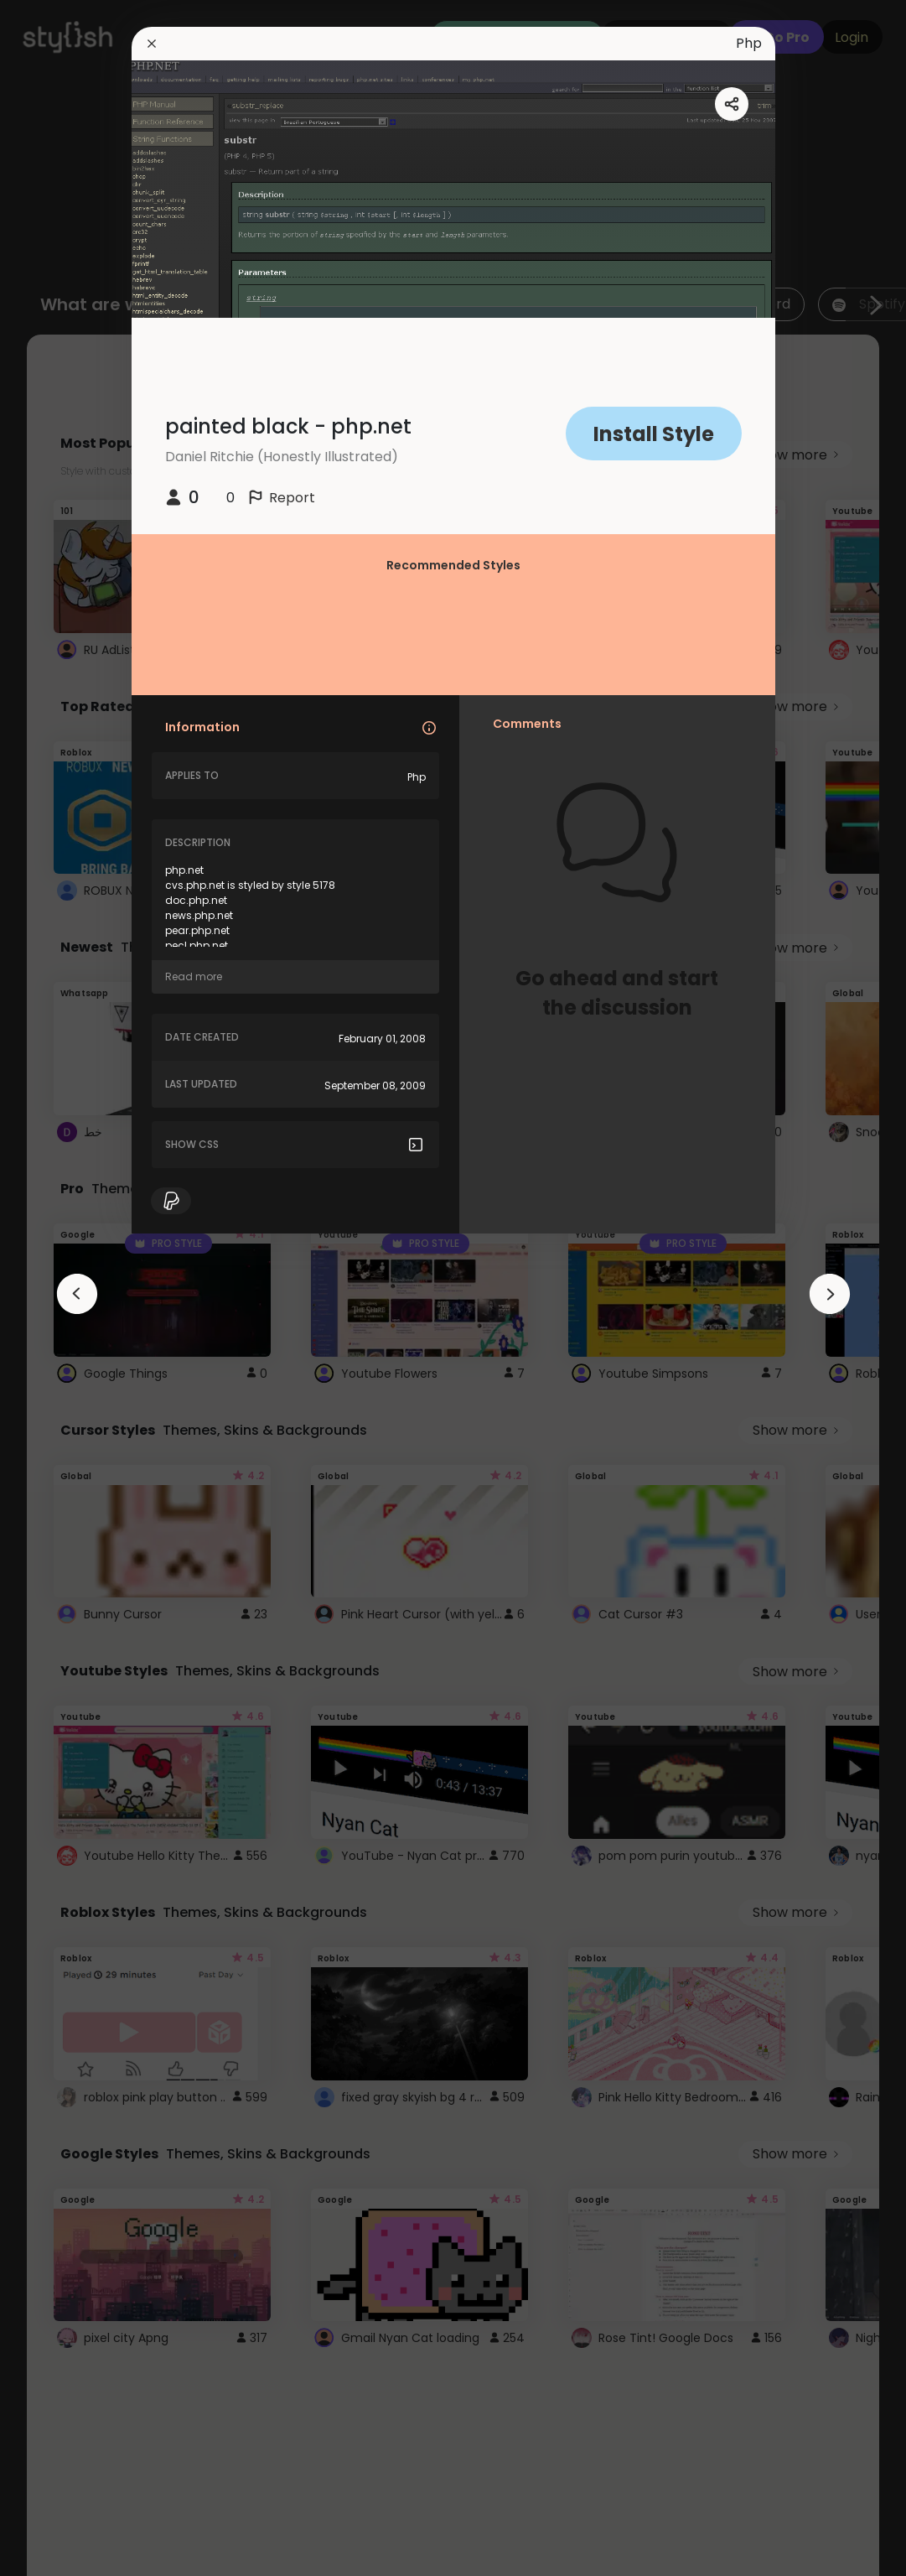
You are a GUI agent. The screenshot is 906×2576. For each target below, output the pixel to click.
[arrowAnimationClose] (77, 1294)
